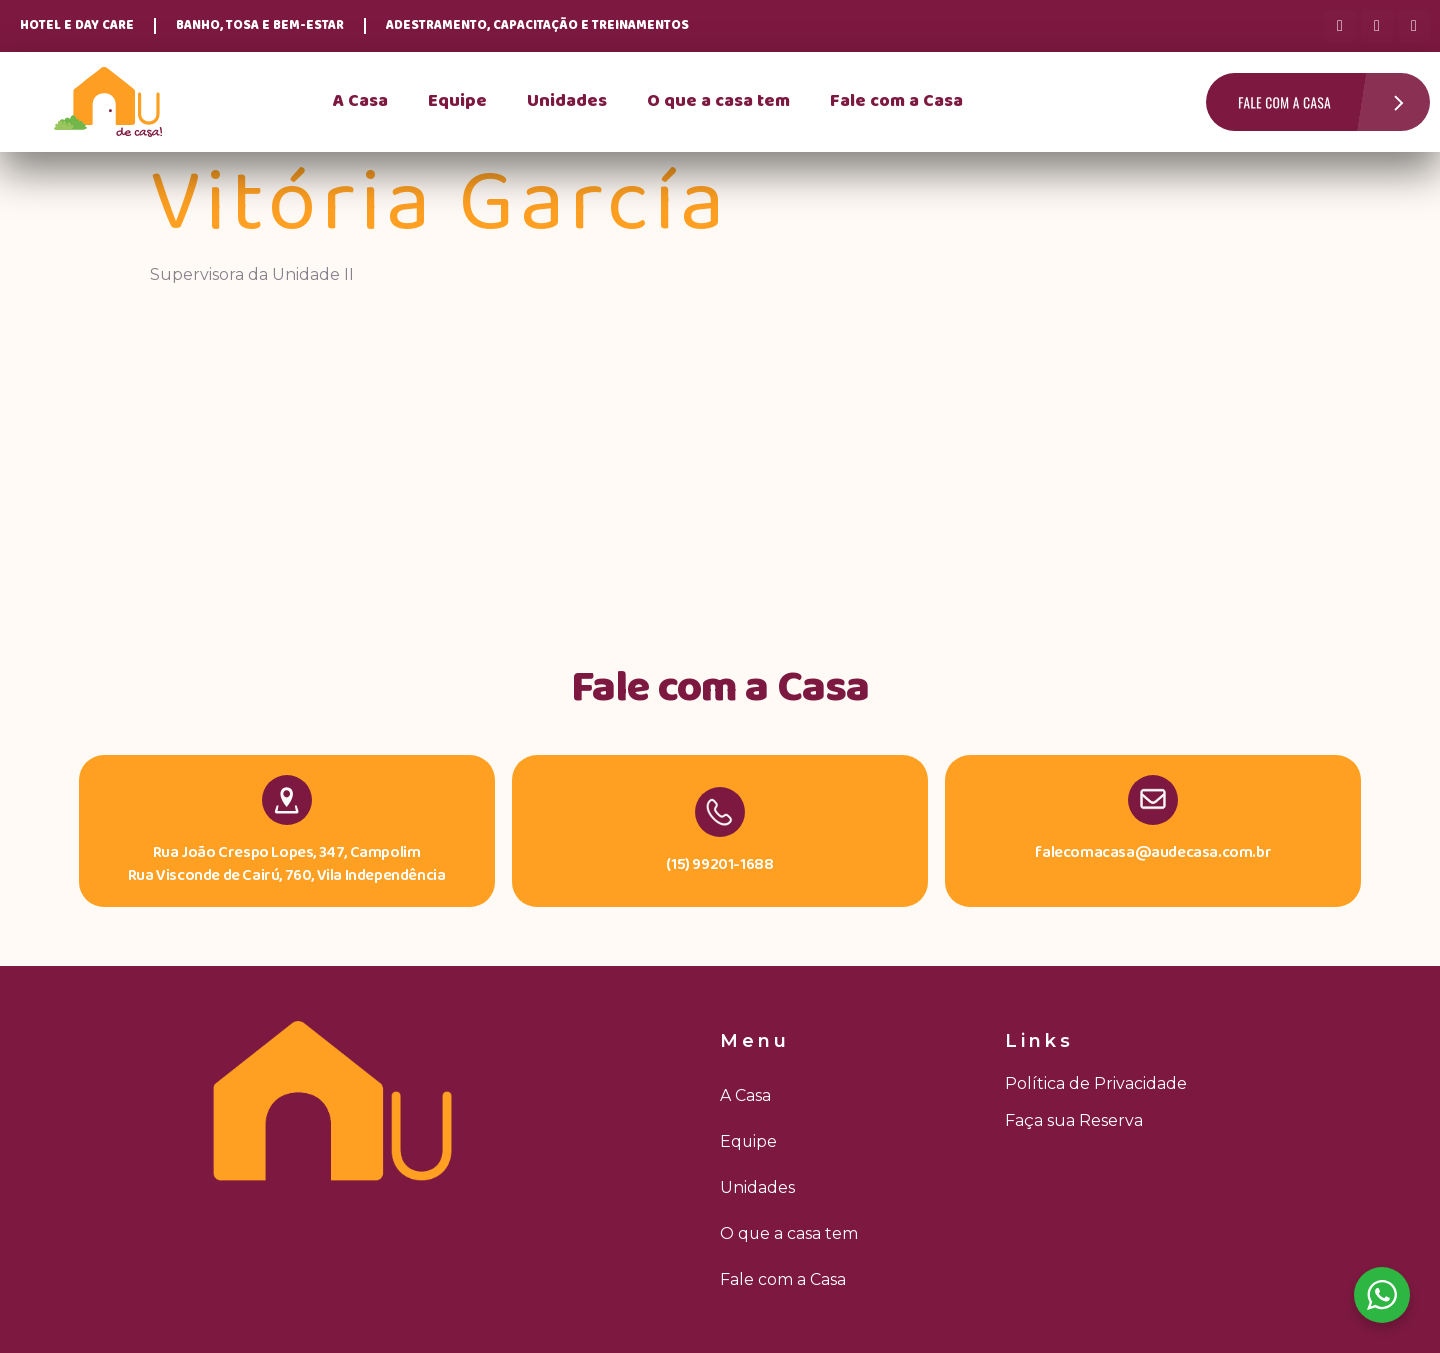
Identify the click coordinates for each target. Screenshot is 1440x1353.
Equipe (457, 101)
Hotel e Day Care (77, 25)
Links (1039, 1041)
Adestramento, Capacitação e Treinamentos (537, 25)
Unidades (567, 101)
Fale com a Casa (896, 101)
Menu (755, 1041)
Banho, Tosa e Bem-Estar (260, 25)
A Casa (360, 101)
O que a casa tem (718, 101)
